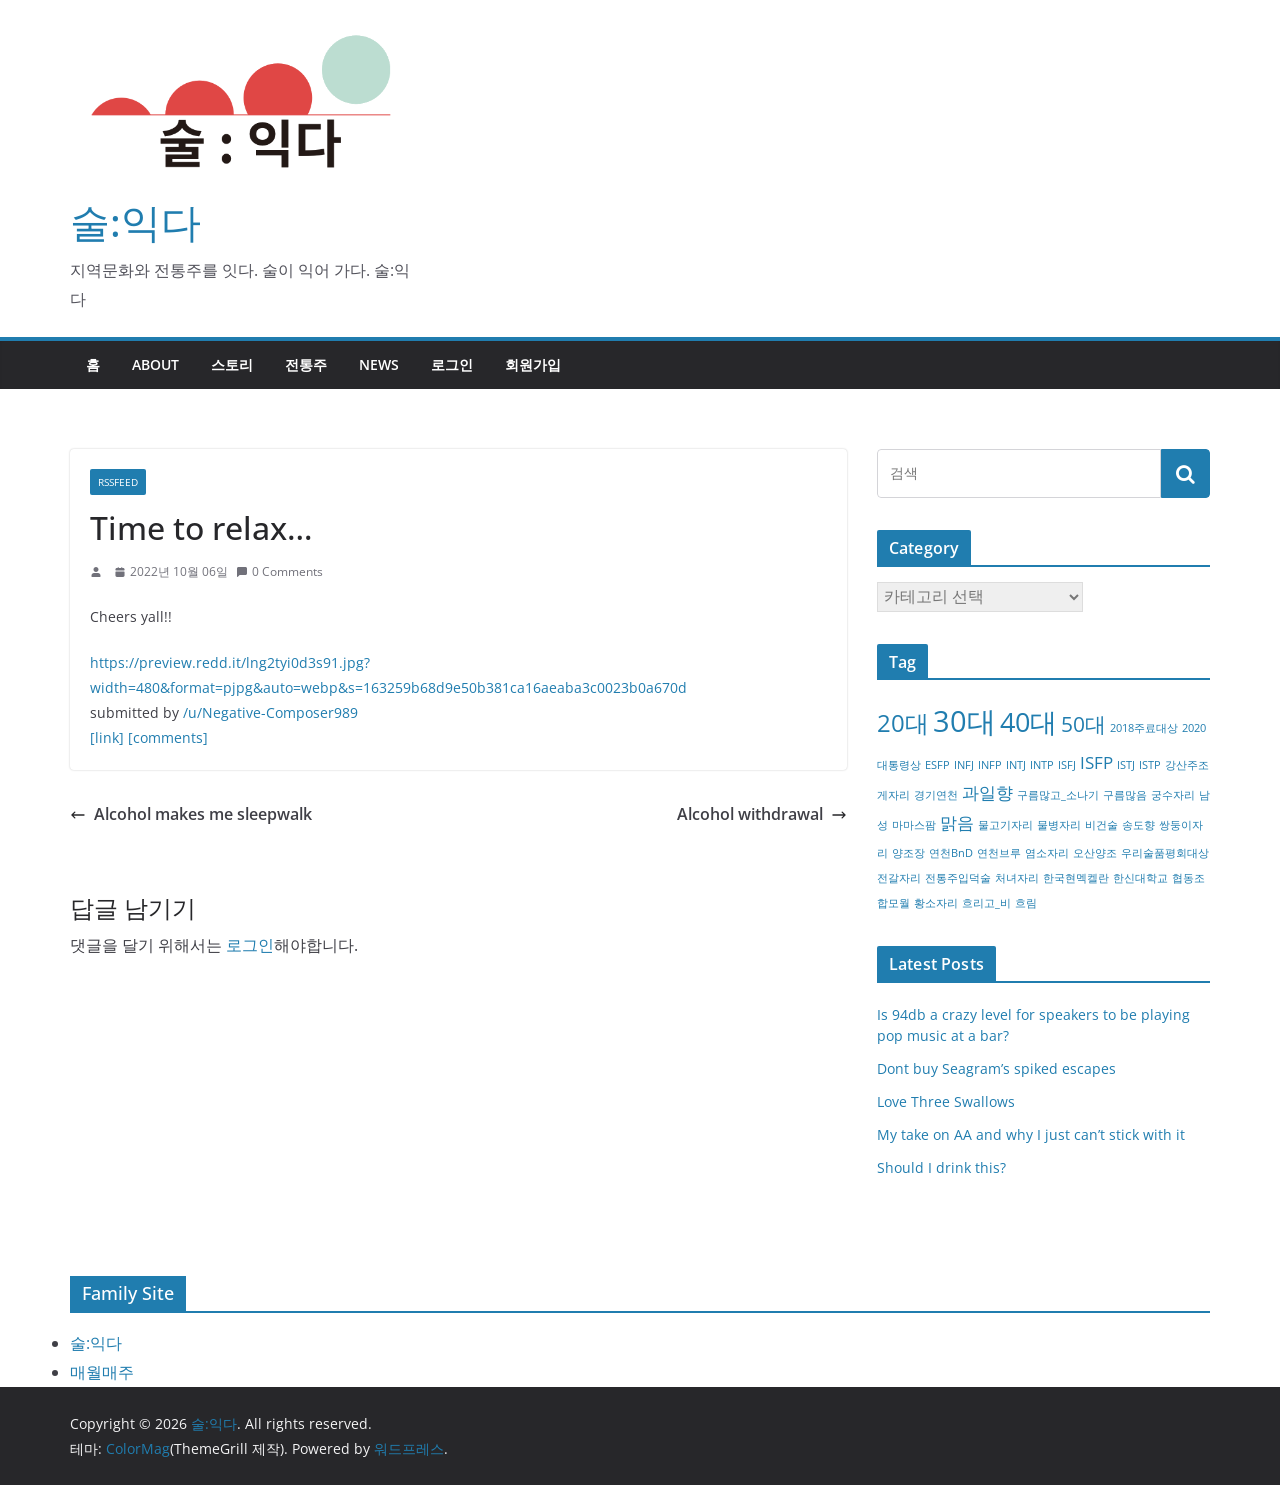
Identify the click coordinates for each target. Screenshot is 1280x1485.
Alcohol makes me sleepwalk (191, 814)
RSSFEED (118, 482)
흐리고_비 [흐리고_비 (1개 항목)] (986, 903)
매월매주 (102, 1372)
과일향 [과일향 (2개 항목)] (987, 792)
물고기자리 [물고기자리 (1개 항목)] (1005, 825)
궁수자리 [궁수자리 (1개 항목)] (1173, 795)
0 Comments (279, 571)
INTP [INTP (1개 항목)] (1042, 765)
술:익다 (135, 221)
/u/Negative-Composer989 (270, 712)
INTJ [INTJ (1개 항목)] (1016, 765)
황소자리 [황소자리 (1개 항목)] (936, 903)
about (155, 364)
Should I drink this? (941, 1167)
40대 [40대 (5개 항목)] (1028, 721)
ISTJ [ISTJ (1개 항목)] (1126, 765)
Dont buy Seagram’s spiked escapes (996, 1068)
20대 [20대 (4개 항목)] (903, 722)
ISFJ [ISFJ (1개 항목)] (1067, 765)
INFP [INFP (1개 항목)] (990, 765)
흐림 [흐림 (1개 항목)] (1026, 903)
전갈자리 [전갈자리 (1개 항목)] (899, 878)
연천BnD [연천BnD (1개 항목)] (951, 853)
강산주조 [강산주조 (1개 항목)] (1187, 765)
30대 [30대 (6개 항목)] (964, 721)
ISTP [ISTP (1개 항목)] (1150, 765)
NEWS (379, 364)
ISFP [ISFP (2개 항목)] (1096, 762)
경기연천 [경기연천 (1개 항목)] (936, 795)
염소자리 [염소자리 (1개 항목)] (1047, 853)
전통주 (306, 364)
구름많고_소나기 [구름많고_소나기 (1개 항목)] (1058, 795)
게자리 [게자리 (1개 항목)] (893, 795)
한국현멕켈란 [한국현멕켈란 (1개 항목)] (1076, 878)
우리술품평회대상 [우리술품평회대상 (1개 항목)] (1165, 853)
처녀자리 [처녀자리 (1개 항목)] (1017, 878)
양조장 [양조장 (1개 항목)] (908, 853)
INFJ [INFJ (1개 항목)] (964, 765)
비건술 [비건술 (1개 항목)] (1101, 825)
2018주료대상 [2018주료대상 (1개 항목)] (1144, 728)
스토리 (232, 364)
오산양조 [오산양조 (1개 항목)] (1095, 853)
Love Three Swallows (946, 1101)
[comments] (168, 737)
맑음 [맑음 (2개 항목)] (957, 822)
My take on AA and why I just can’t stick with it (1031, 1134)
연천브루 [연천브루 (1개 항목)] (999, 853)
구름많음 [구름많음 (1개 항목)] (1125, 795)
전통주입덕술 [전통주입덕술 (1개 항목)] (958, 878)
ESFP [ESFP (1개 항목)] (937, 765)
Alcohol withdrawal (762, 814)
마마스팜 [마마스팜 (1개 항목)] (914, 825)
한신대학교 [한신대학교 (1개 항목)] (1140, 878)
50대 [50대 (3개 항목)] (1083, 724)
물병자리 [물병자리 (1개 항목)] (1059, 825)
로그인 (452, 364)
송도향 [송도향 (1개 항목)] (1138, 825)
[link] (107, 737)
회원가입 (533, 364)
